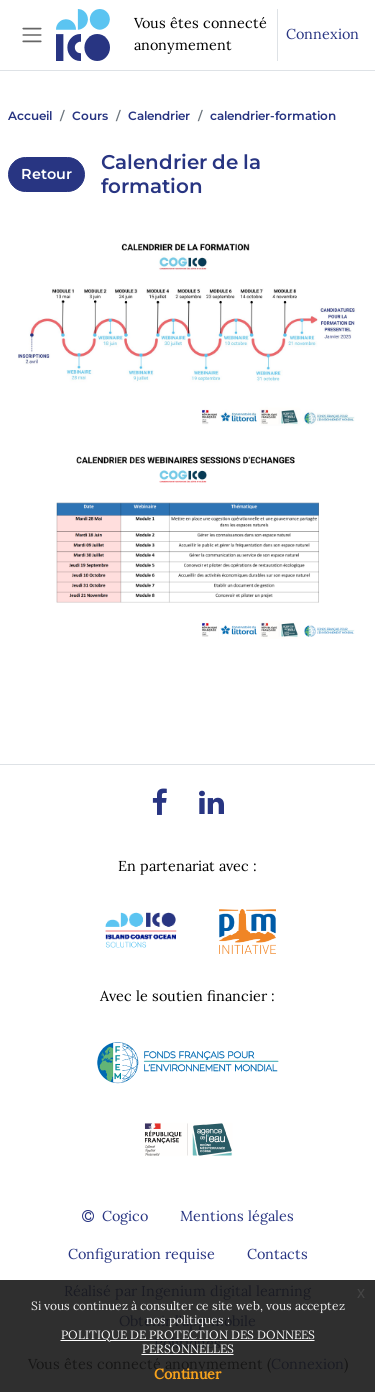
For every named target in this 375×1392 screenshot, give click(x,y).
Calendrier (159, 115)
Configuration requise (141, 1254)
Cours (90, 115)
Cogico (115, 1216)
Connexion (322, 34)
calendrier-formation (273, 115)
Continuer (187, 1374)
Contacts (277, 1254)
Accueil (30, 115)
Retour (46, 174)
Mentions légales (237, 1216)
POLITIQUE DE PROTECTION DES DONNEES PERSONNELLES (188, 1341)
